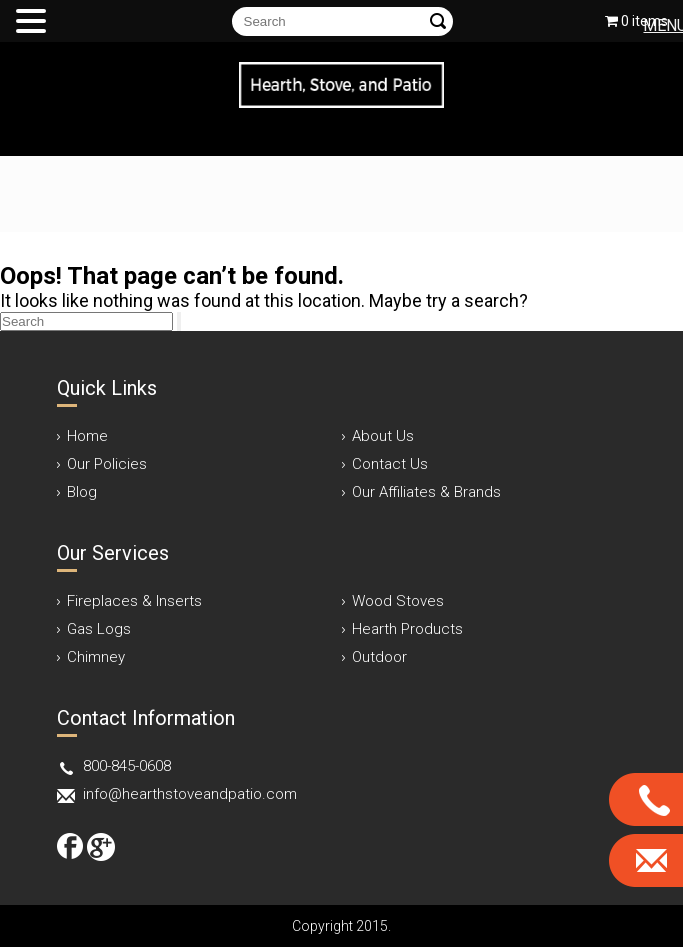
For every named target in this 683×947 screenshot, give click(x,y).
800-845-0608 (127, 766)
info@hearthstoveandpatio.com (190, 794)
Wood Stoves (398, 601)
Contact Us (390, 464)
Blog (82, 492)
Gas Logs (99, 629)
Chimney (96, 657)
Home (87, 436)
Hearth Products (407, 629)
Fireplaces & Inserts (134, 601)
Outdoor (379, 657)
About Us (383, 436)
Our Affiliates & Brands (426, 492)
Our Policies (107, 464)
